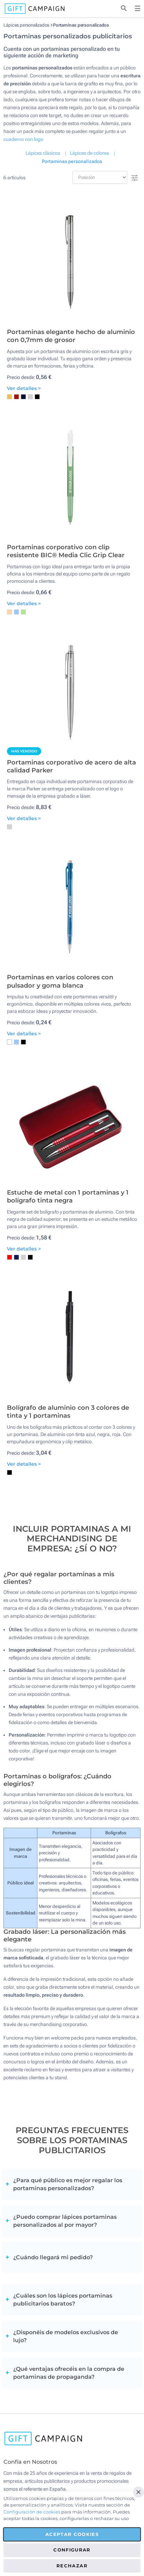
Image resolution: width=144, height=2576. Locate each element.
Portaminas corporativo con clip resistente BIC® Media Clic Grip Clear (66, 551)
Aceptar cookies (72, 2534)
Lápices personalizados (26, 25)
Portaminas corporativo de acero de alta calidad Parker (71, 766)
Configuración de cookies (31, 2512)
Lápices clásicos (43, 153)
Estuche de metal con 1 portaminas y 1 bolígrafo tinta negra (67, 1196)
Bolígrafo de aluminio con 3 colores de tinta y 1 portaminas (68, 1411)
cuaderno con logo (23, 139)
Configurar (72, 2550)
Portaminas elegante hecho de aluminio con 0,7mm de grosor (71, 336)
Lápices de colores (89, 153)
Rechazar (72, 2565)
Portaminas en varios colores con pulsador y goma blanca (60, 981)
